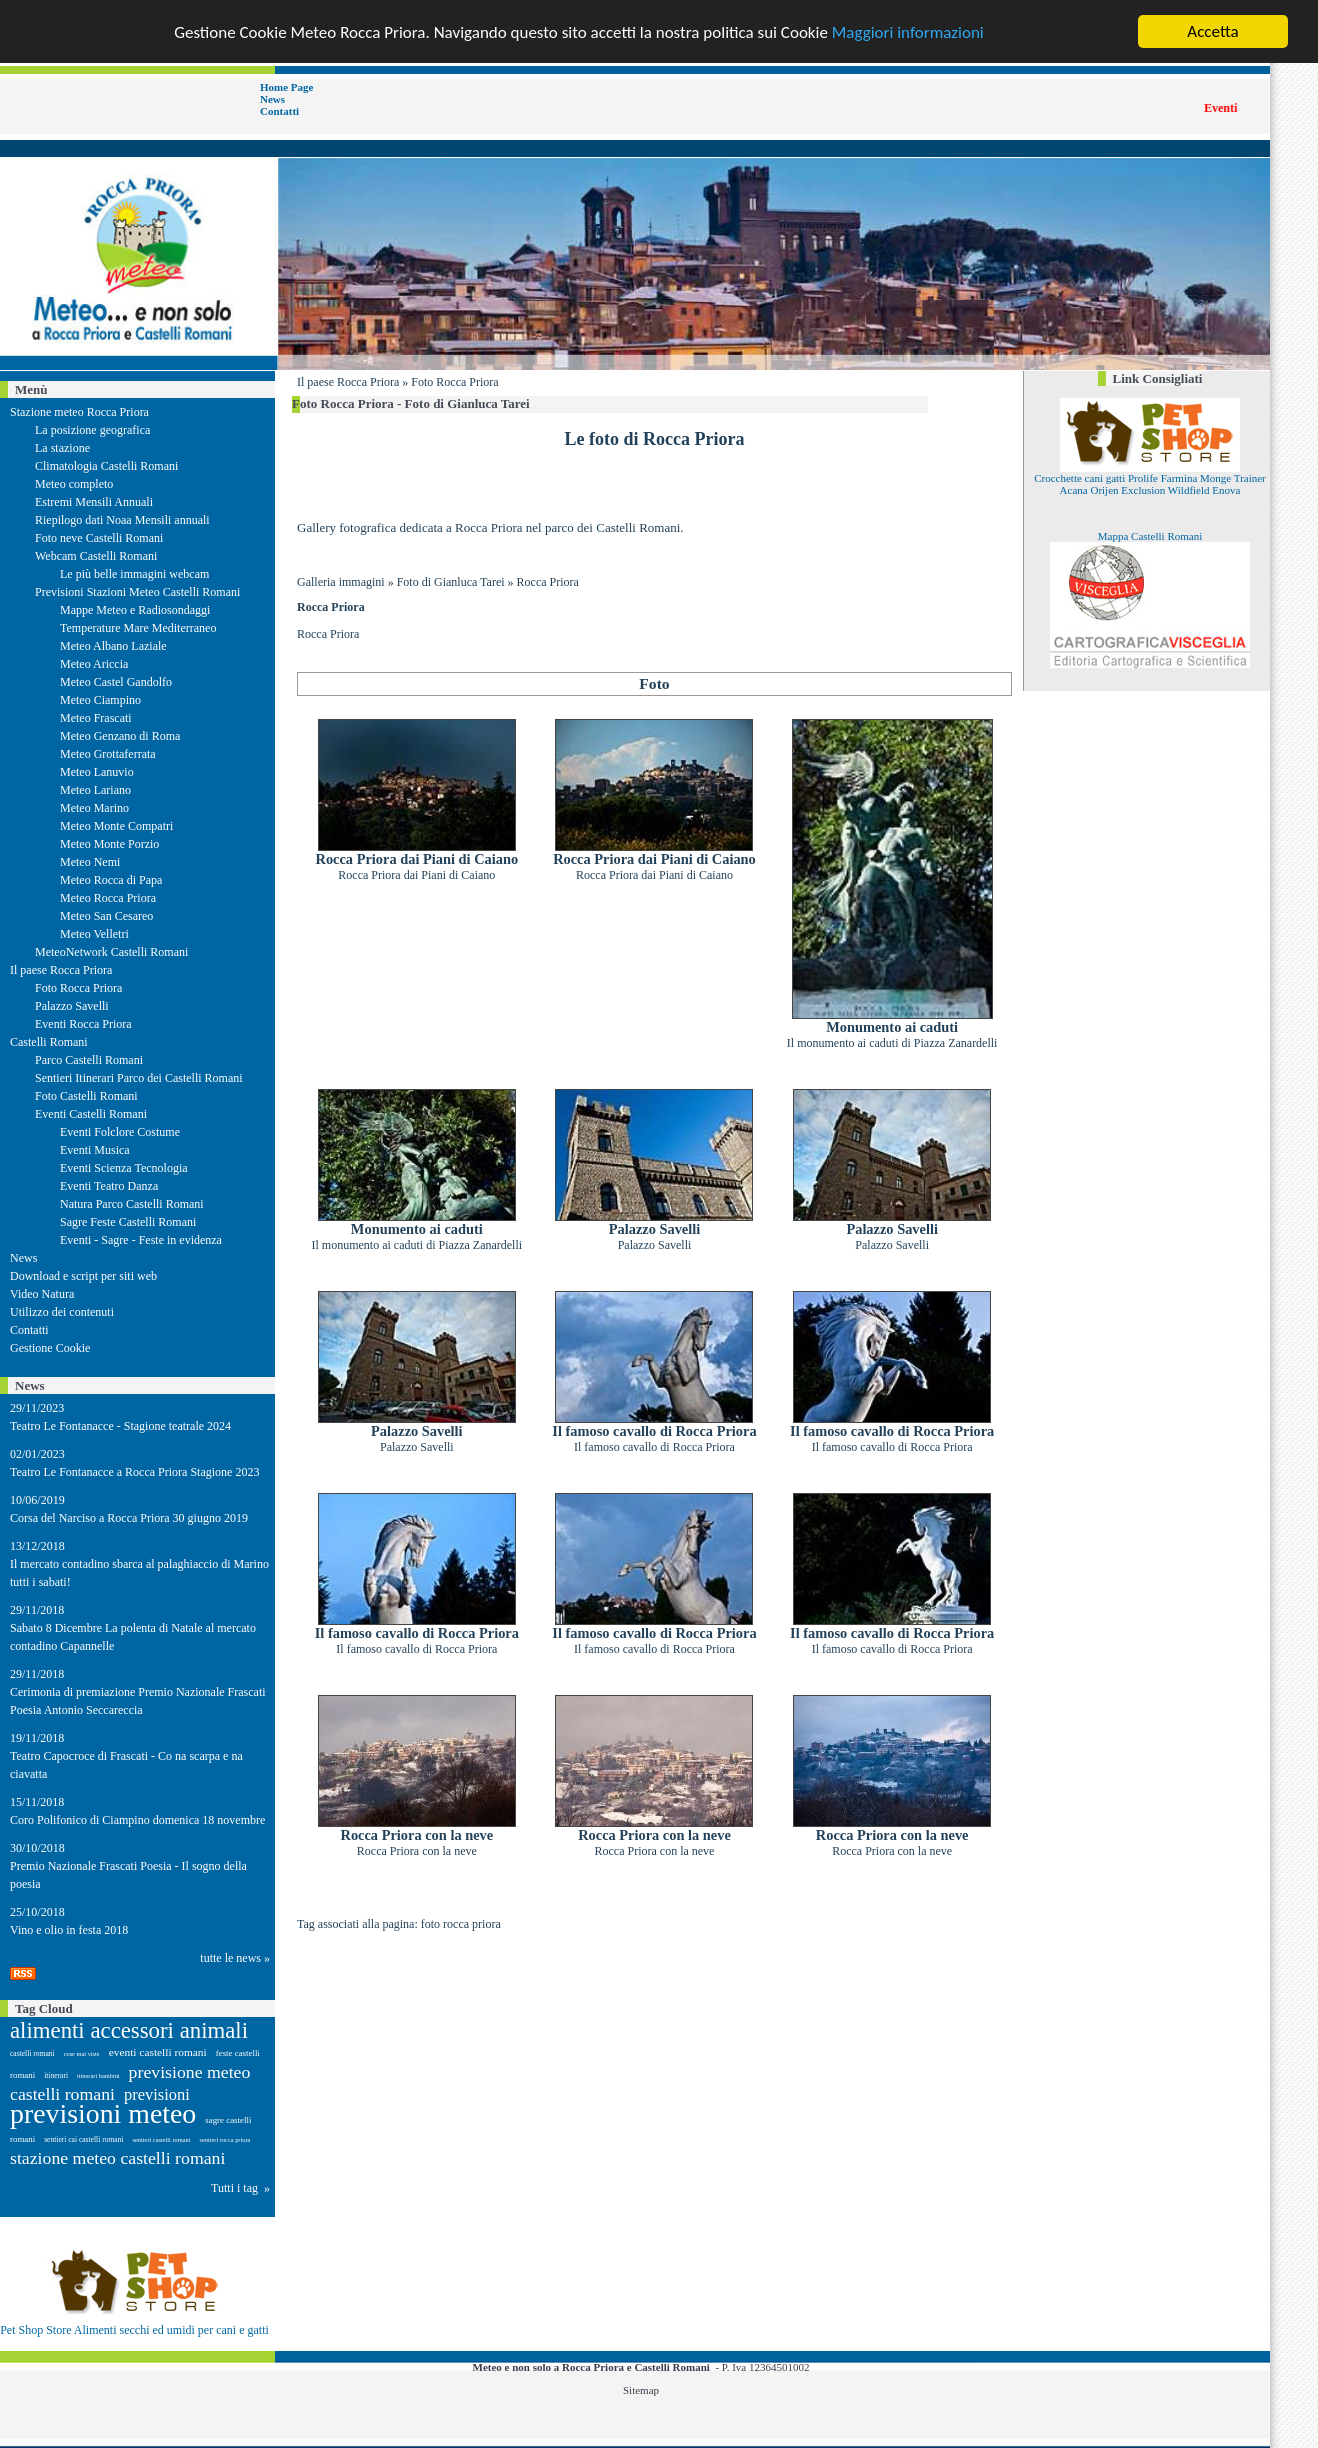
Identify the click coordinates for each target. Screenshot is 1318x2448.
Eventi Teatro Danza (109, 1186)
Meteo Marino (94, 808)
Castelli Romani (49, 1042)
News (272, 99)
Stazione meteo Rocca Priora (79, 412)
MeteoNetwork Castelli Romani (111, 952)
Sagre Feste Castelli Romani (128, 1222)
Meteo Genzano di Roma (120, 736)
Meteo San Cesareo (106, 916)
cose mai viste (82, 2053)
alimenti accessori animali (129, 2030)
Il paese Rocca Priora (61, 970)
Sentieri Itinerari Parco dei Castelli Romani (139, 1078)
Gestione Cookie (50, 1348)
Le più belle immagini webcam (134, 574)
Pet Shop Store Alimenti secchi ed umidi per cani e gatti (134, 2330)
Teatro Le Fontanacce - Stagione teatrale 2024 (120, 1426)
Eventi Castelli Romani (91, 1114)
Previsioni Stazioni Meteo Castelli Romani (137, 592)
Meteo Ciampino (100, 700)
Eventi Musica (95, 1150)
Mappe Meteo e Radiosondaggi (135, 610)
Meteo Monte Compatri (116, 826)
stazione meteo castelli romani (117, 2158)
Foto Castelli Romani (86, 1096)
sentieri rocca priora (224, 2139)
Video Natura (42, 1294)
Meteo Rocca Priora (108, 898)
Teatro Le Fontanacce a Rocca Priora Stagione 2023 (134, 1472)
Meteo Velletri (94, 934)
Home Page (286, 87)
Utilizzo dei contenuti (62, 1312)
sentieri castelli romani (162, 2139)
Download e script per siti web (83, 1276)
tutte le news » (235, 1958)
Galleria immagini (341, 582)
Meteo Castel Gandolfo (116, 682)
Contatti (279, 111)
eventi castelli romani (158, 2052)
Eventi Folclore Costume (120, 1132)
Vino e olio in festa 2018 (69, 1930)
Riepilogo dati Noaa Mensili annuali (122, 520)
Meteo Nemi (90, 862)
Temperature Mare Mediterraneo (138, 628)
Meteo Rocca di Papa (111, 880)
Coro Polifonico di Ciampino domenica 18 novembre (137, 1820)
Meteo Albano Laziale (113, 646)
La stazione (62, 448)
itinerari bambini (98, 2075)
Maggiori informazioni (908, 31)
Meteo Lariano (95, 790)
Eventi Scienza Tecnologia (124, 1168)
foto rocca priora (461, 1924)
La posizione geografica (92, 430)
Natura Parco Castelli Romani (132, 1204)
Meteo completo (74, 484)
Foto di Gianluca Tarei (451, 582)
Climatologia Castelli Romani (106, 466)
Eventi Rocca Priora (83, 1024)
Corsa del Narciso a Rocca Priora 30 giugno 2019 (129, 1518)
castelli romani (32, 2053)
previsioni (157, 2094)
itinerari (56, 2075)
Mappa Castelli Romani (1150, 536)
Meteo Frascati (96, 718)
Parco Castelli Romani (89, 1060)
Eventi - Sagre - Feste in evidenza (141, 1240)
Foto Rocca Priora (454, 382)
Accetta (1212, 31)
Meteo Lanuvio (97, 772)
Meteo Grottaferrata (108, 754)
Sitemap (641, 2390)
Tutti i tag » (240, 2188)
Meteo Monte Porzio (109, 844)
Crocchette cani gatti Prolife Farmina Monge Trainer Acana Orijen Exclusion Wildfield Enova (1150, 484)
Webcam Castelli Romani (96, 556)
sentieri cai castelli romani (83, 2139)
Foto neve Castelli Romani (99, 538)
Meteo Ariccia (94, 664)
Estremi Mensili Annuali (94, 502)
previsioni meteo (103, 2113)
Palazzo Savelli (72, 1006)
